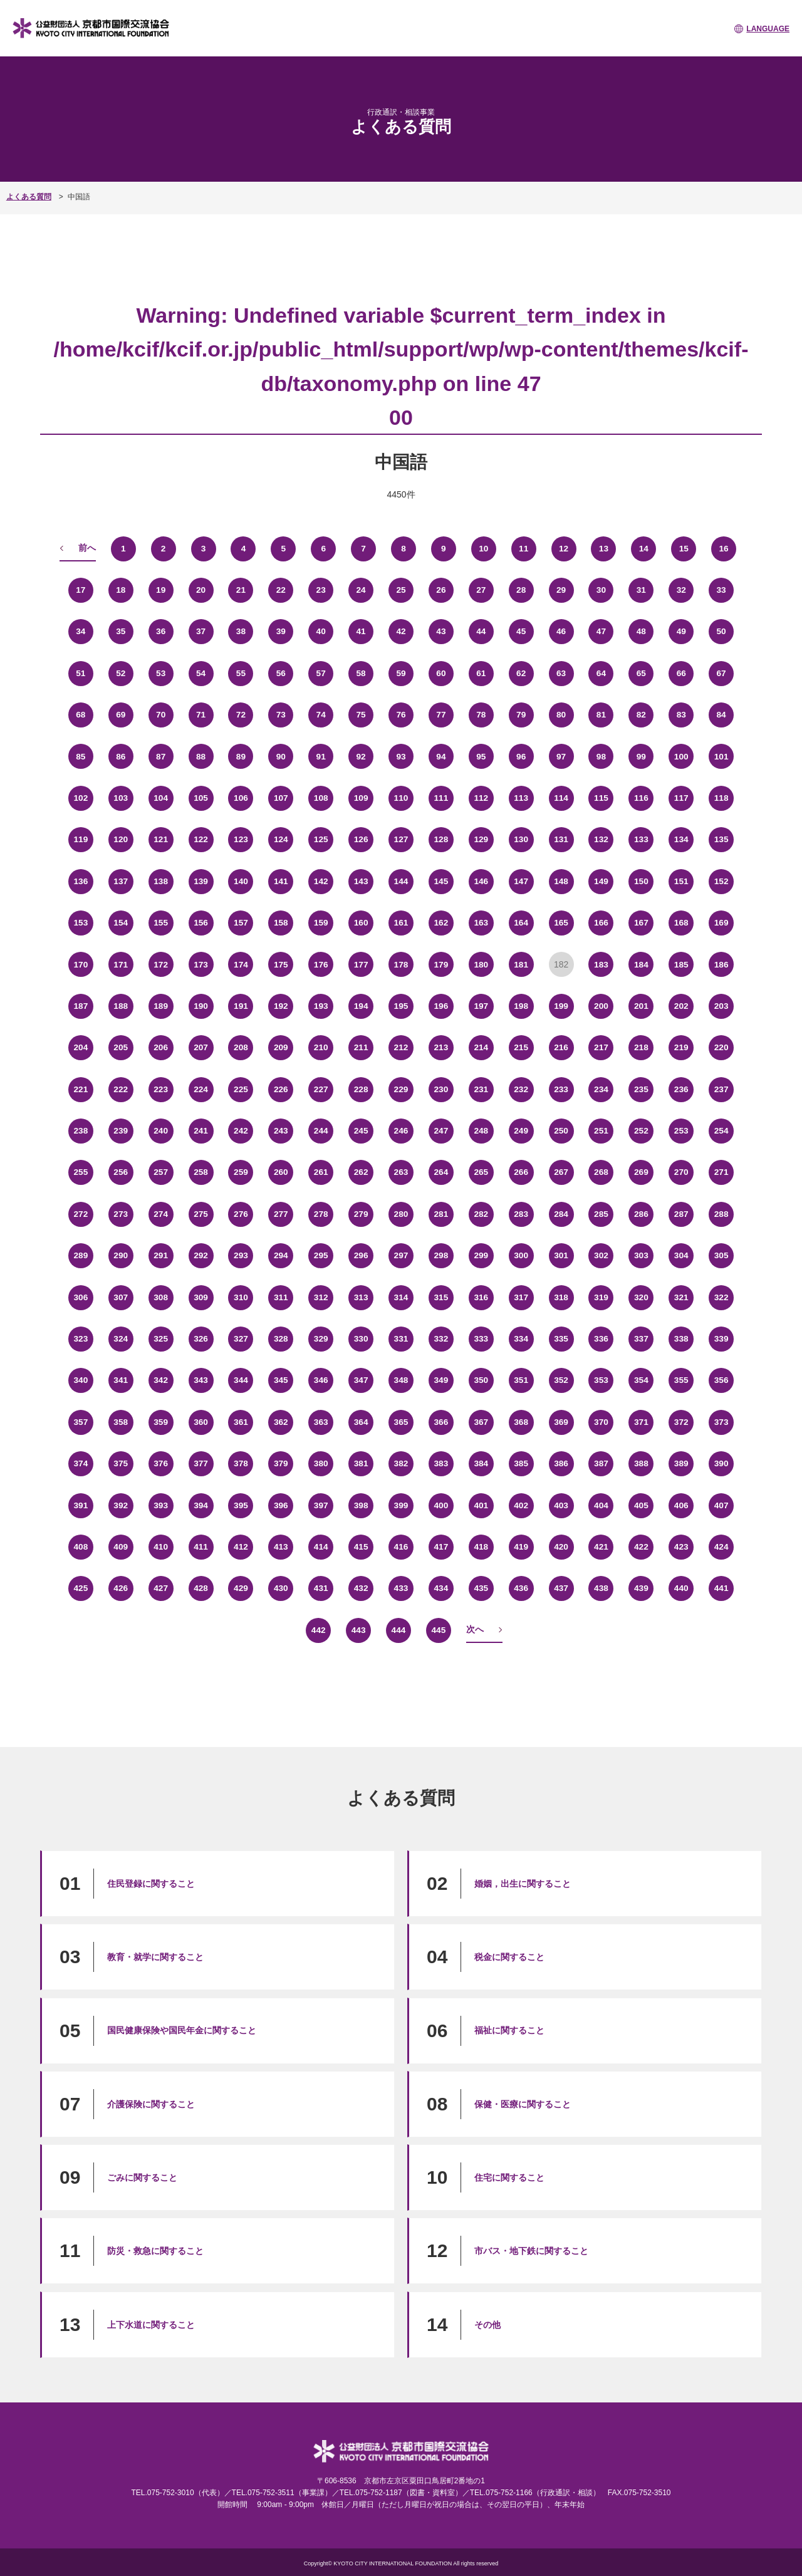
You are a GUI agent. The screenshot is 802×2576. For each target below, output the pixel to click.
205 (120, 1048)
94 (441, 756)
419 (521, 1547)
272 (80, 1214)
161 (400, 923)
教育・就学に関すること (155, 1957)
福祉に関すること (509, 2030)
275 (201, 1214)
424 (721, 1547)
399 (400, 1505)
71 (201, 715)
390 (721, 1464)
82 (642, 715)
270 (681, 1172)
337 (641, 1339)
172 (161, 964)
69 (121, 715)
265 (481, 1172)
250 (561, 1131)
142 (321, 881)
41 (361, 632)
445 (438, 1630)
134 (681, 840)
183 (601, 964)
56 (281, 674)
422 (641, 1547)
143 (360, 881)
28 (521, 590)
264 (441, 1172)
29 (561, 590)
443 (358, 1630)
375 (120, 1464)
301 (561, 1256)
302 (601, 1256)
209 (281, 1048)
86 (121, 756)
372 (681, 1422)
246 (400, 1131)
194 (360, 1006)
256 (120, 1172)
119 (80, 840)
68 (81, 715)
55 (241, 674)
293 (241, 1256)
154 (120, 923)
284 (561, 1214)
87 (161, 756)
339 (721, 1339)
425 (80, 1588)
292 (201, 1256)
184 (641, 964)
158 (281, 923)
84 (721, 715)
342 (161, 1380)
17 (81, 590)
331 (400, 1339)
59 (401, 674)
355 (681, 1380)
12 (564, 548)
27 (481, 590)
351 (521, 1380)
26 (441, 590)
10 (484, 548)
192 (281, 1006)
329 (321, 1339)
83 (681, 715)
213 (441, 1048)
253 (681, 1131)
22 (281, 590)
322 (721, 1297)
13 (604, 548)
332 (441, 1339)
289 (80, 1256)
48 (642, 632)
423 (681, 1547)
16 (724, 548)
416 (400, 1547)
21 (241, 590)
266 (521, 1172)
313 (360, 1297)
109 (360, 798)
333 (481, 1339)
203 (721, 1006)
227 (321, 1089)
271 (721, 1172)
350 (481, 1380)
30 (601, 590)
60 (441, 674)
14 (644, 548)
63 (561, 674)
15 (684, 548)
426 (120, 1588)
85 (81, 756)
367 (481, 1422)
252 (641, 1131)
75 (361, 715)
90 (281, 756)
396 (281, 1505)
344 (241, 1380)
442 (318, 1630)
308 (161, 1297)
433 (400, 1588)
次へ (475, 1629)
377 (201, 1464)
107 (281, 798)
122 (201, 840)
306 (80, 1297)
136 (80, 881)
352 (561, 1380)
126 (360, 840)
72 (241, 715)
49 (681, 632)
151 (681, 881)
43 (441, 632)
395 (241, 1505)
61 (481, 674)
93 (401, 756)
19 (161, 590)
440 (681, 1588)
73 (281, 715)
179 (441, 964)
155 (161, 923)
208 (241, 1048)
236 (681, 1089)
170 (80, 964)
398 (360, 1505)
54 (201, 674)
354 (641, 1380)
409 (120, 1547)
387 (601, 1464)
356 (721, 1380)
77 (441, 715)
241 (201, 1131)
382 (400, 1464)
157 (241, 923)
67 (721, 674)
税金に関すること (509, 1957)
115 (601, 798)
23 (321, 590)
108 (321, 798)
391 (80, 1505)
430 (281, 1588)
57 (321, 674)
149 (601, 881)
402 (521, 1505)
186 (721, 964)
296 (360, 1256)
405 (641, 1505)
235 (641, 1089)
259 (241, 1172)
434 (441, 1588)
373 (721, 1422)
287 (681, 1214)
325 (161, 1339)
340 (80, 1380)
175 (281, 964)
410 (161, 1547)
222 (120, 1089)
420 (561, 1547)
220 (721, 1048)
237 (721, 1089)
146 (481, 881)
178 (400, 964)
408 (80, 1547)
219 (681, 1048)
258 (201, 1172)
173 (201, 964)
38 (241, 632)
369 (561, 1422)
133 (641, 840)
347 (360, 1380)
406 (681, 1505)
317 (521, 1297)
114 (561, 798)
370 (601, 1422)
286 (641, 1214)
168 (681, 923)
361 (241, 1422)
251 (601, 1131)
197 (481, 1006)
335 (561, 1339)
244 (321, 1131)
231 (481, 1089)
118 (721, 798)
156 (201, 923)
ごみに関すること (142, 2177)
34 (81, 632)
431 (321, 1588)
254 (721, 1131)
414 (321, 1547)
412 (241, 1547)
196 (441, 1006)
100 (681, 756)
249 (521, 1131)
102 (80, 798)
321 (681, 1297)
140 (241, 881)
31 (642, 590)
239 (120, 1131)
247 (441, 1131)
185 (681, 964)
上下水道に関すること (151, 2325)
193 (321, 1006)
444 (398, 1630)
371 (641, 1422)
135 (721, 840)
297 (400, 1256)
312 (321, 1297)
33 (721, 590)
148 (561, 881)
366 (441, 1422)
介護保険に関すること (151, 2104)
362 (281, 1422)
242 (241, 1131)
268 (601, 1172)
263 (400, 1172)
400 (441, 1505)
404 (601, 1505)
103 (120, 798)
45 (521, 632)
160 (360, 923)
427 (161, 1588)
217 (601, 1048)
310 (241, 1297)
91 (321, 756)
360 (201, 1422)
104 (161, 798)
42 (401, 632)
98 (601, 756)
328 (281, 1339)
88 (201, 756)
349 (441, 1380)
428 (201, 1588)
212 (400, 1048)
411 (201, 1547)
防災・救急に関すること (155, 2251)
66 (681, 674)
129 (481, 840)
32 (681, 590)
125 (321, 840)
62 (521, 674)
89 (241, 756)
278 (321, 1214)
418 (481, 1547)
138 (161, 881)
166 (601, 923)
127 (400, 840)
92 (361, 756)
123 (241, 840)
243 (281, 1131)
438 (601, 1588)
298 (441, 1256)
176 (321, 964)
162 (441, 923)
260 (281, 1172)
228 (360, 1089)
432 (360, 1588)
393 (161, 1505)
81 (601, 715)
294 (281, 1256)
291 (161, 1256)
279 (360, 1214)
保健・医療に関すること (522, 2104)
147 (521, 881)
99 (642, 756)
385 (521, 1464)
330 (360, 1339)
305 (721, 1256)
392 (120, 1505)
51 (81, 674)
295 (321, 1256)
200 (601, 1006)
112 (481, 798)
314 (400, 1297)
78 (481, 715)
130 (521, 840)
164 (521, 923)
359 (161, 1422)
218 (641, 1048)
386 (561, 1464)
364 (360, 1422)
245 (360, 1131)
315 (441, 1297)
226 (281, 1089)
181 (521, 964)
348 (400, 1380)
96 (521, 756)
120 (120, 840)
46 (561, 632)
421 (601, 1547)
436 (521, 1588)
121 (161, 840)
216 (561, 1048)
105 (201, 798)
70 (161, 715)
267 (561, 1172)
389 (681, 1464)
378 (241, 1464)
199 (561, 1006)
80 (561, 715)
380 (321, 1464)
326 (201, 1339)
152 (721, 881)
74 (321, 715)
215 (521, 1048)
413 (281, 1547)
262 (360, 1172)
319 (601, 1297)
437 (561, 1588)
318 (561, 1297)
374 (80, 1464)
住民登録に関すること (151, 1884)
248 (481, 1131)
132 (601, 840)
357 (80, 1422)
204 (80, 1048)
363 (321, 1422)
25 (401, 590)
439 (641, 1588)
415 (360, 1547)
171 (120, 964)
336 (601, 1339)
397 (321, 1505)
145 (441, 881)
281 (441, 1214)
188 (120, 1006)
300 (521, 1256)
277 (281, 1214)
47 (601, 632)
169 (721, 923)
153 (80, 923)
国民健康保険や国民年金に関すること (181, 2030)
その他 (487, 2325)
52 (121, 674)
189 (161, 1006)
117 (681, 798)
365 (400, 1422)
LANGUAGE (767, 28)
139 (201, 881)
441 (721, 1588)
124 (281, 840)
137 (120, 881)
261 (321, 1172)
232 (521, 1089)
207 (201, 1048)
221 (80, 1089)
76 (401, 715)
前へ (87, 548)
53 (161, 674)
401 (481, 1505)
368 (521, 1422)
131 (561, 840)
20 (201, 590)
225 (241, 1089)
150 (641, 881)
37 (201, 632)
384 (481, 1464)
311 (281, 1297)
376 (161, 1464)
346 (321, 1380)
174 (241, 964)
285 (601, 1214)
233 (561, 1089)
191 (241, 1006)
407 (721, 1505)
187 (80, 1006)
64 (601, 674)
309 (201, 1297)
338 (681, 1339)
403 (561, 1505)
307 (120, 1297)
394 (201, 1505)
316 (481, 1297)
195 (400, 1006)
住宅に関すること (509, 2177)
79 (521, 715)
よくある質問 (28, 196)
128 (441, 840)
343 (201, 1380)
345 (281, 1380)
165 (561, 923)
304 (681, 1256)
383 (441, 1464)
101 (721, 756)
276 (241, 1214)
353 (601, 1380)
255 (80, 1172)
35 (121, 632)
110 (400, 798)
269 (641, 1172)
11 (524, 548)
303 (641, 1256)
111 (441, 798)
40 (321, 632)
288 (721, 1214)
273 (120, 1214)
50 (721, 632)
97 (561, 756)
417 (441, 1547)
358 (120, 1422)
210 (321, 1048)
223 (161, 1089)
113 (521, 798)
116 (641, 798)
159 (321, 923)
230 (441, 1089)
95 (481, 756)
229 (400, 1089)
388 (641, 1464)
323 (80, 1339)
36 (161, 632)
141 (281, 881)
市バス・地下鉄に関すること (531, 2251)
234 (601, 1089)
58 (361, 674)
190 (201, 1006)
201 (641, 1006)
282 (481, 1214)
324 (120, 1339)
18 (121, 590)
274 (161, 1214)
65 (642, 674)
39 (281, 632)
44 (481, 632)
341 (120, 1380)
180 (481, 964)
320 (641, 1297)
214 (481, 1048)
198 (521, 1006)
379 (281, 1464)
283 (521, 1214)
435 (481, 1588)
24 (361, 590)
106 (241, 798)
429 (241, 1588)
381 (360, 1464)
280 (400, 1214)
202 (681, 1006)
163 (481, 923)
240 (161, 1131)
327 (241, 1339)
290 (120, 1256)
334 (521, 1339)
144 (400, 881)
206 (161, 1048)
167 (641, 923)
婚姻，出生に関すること (522, 1884)
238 (80, 1131)
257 (161, 1172)
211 (360, 1048)
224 (201, 1089)
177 (360, 964)
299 (481, 1256)
